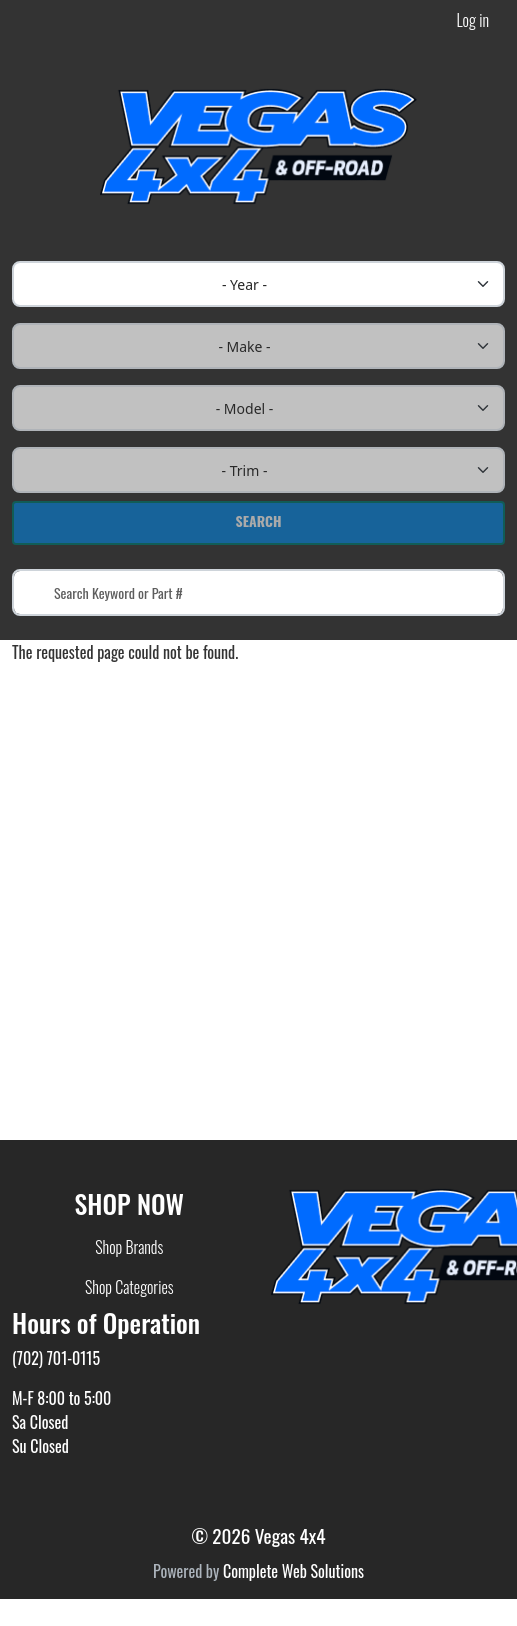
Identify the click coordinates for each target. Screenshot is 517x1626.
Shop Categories (129, 1287)
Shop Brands (129, 1247)
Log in (473, 20)
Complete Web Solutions (293, 1571)
